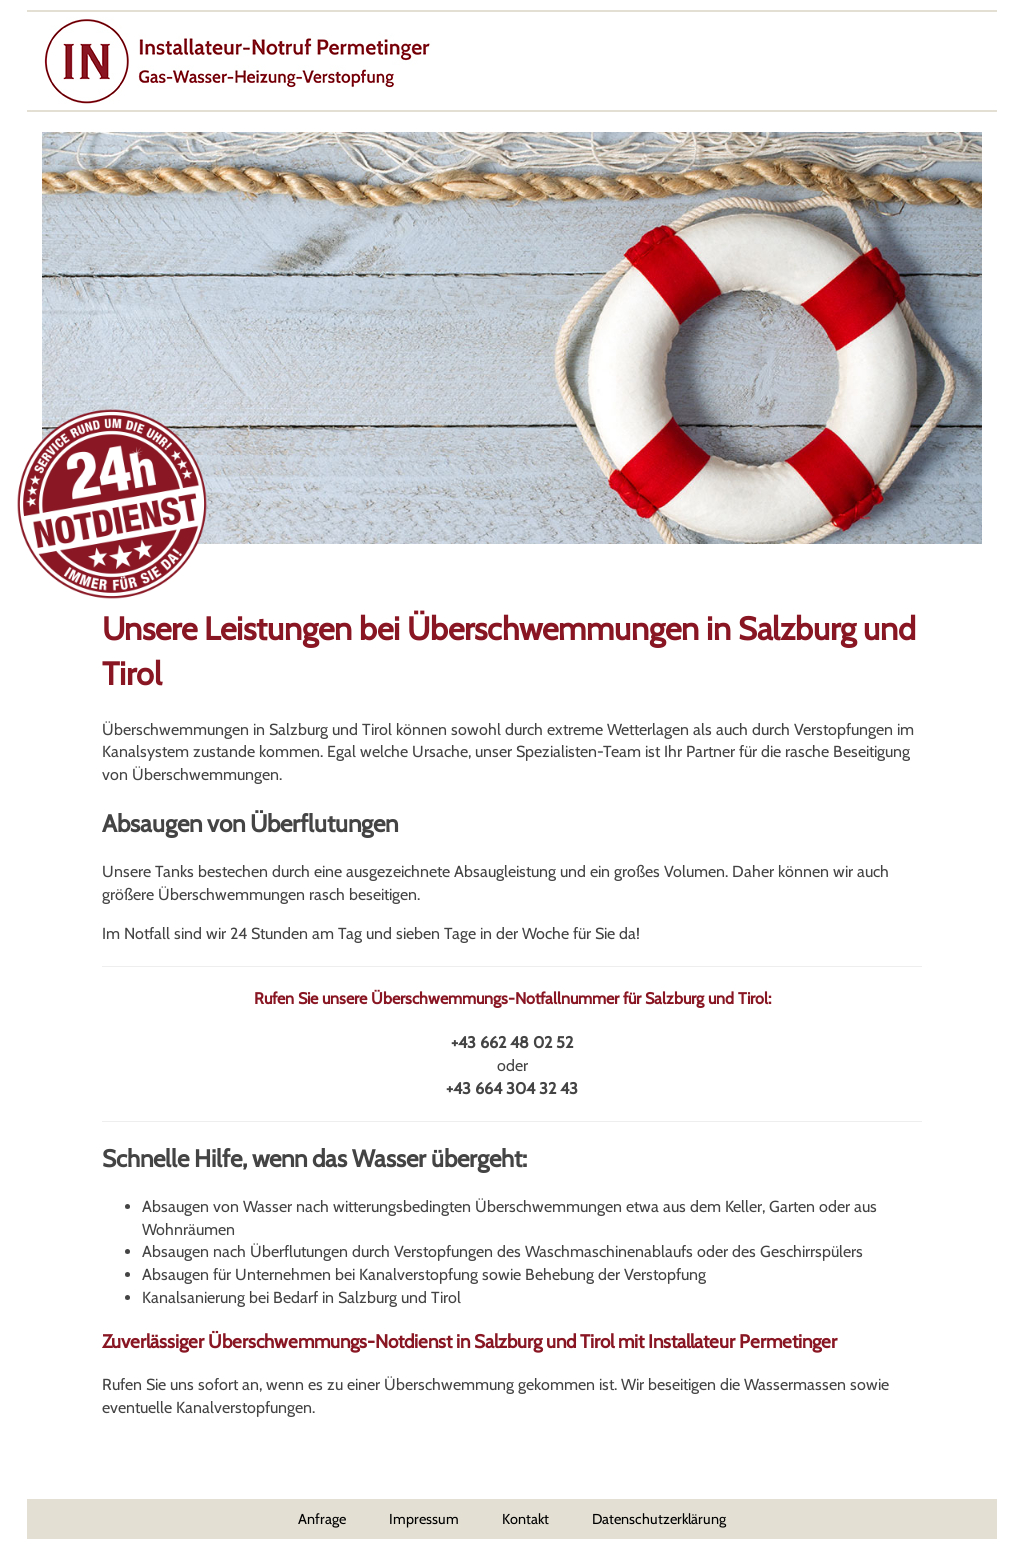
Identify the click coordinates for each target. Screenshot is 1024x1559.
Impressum (424, 1519)
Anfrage (322, 1519)
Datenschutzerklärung (659, 1519)
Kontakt (525, 1519)
